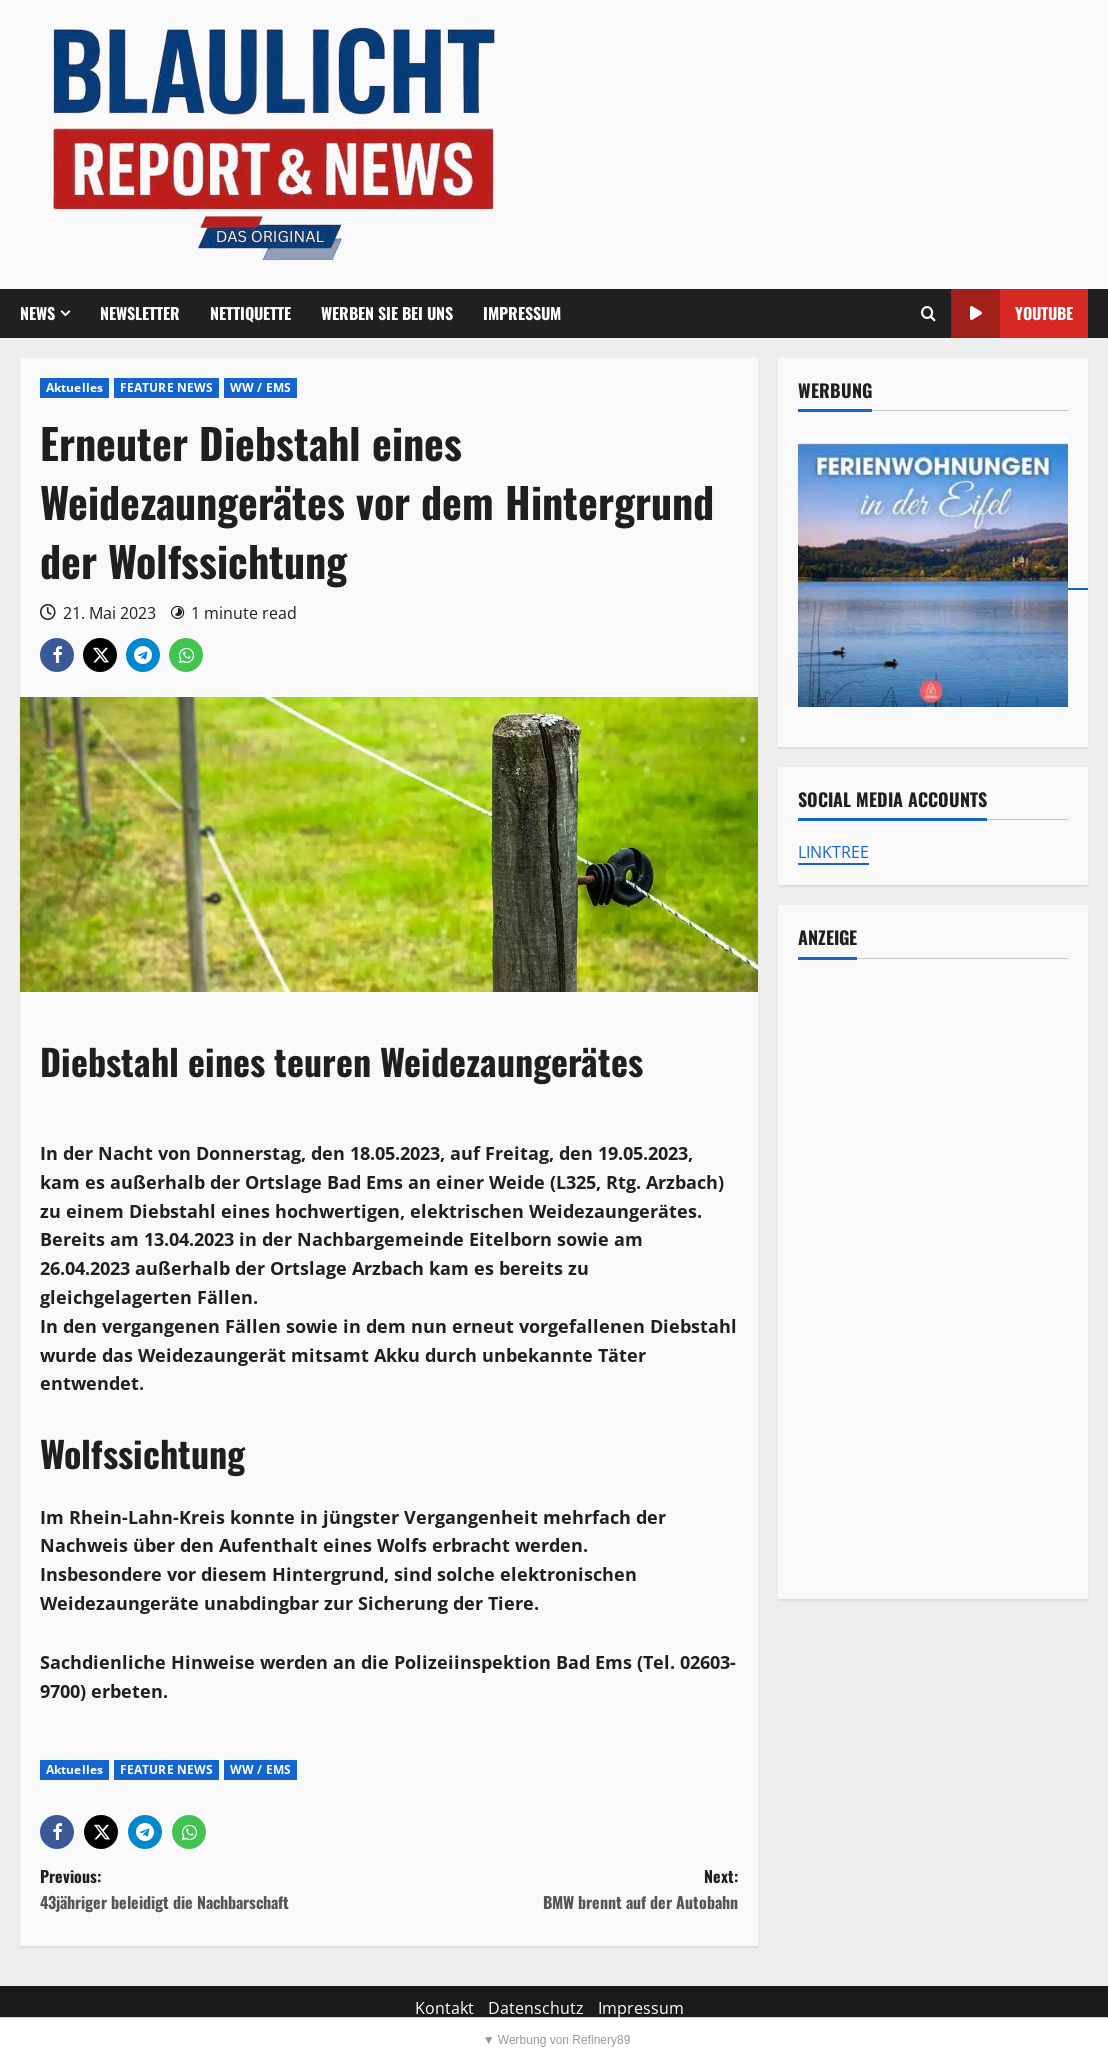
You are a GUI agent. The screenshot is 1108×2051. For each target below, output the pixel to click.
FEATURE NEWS (166, 387)
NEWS (37, 313)
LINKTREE (833, 852)
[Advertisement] (933, 1279)
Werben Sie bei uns (387, 313)
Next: (563, 1889)
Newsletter (140, 313)
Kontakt (444, 2008)
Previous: (214, 1889)
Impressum (522, 313)
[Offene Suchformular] (928, 314)
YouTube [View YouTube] (1012, 313)
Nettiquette (250, 313)
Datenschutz (536, 2008)
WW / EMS (260, 387)
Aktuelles (74, 387)
